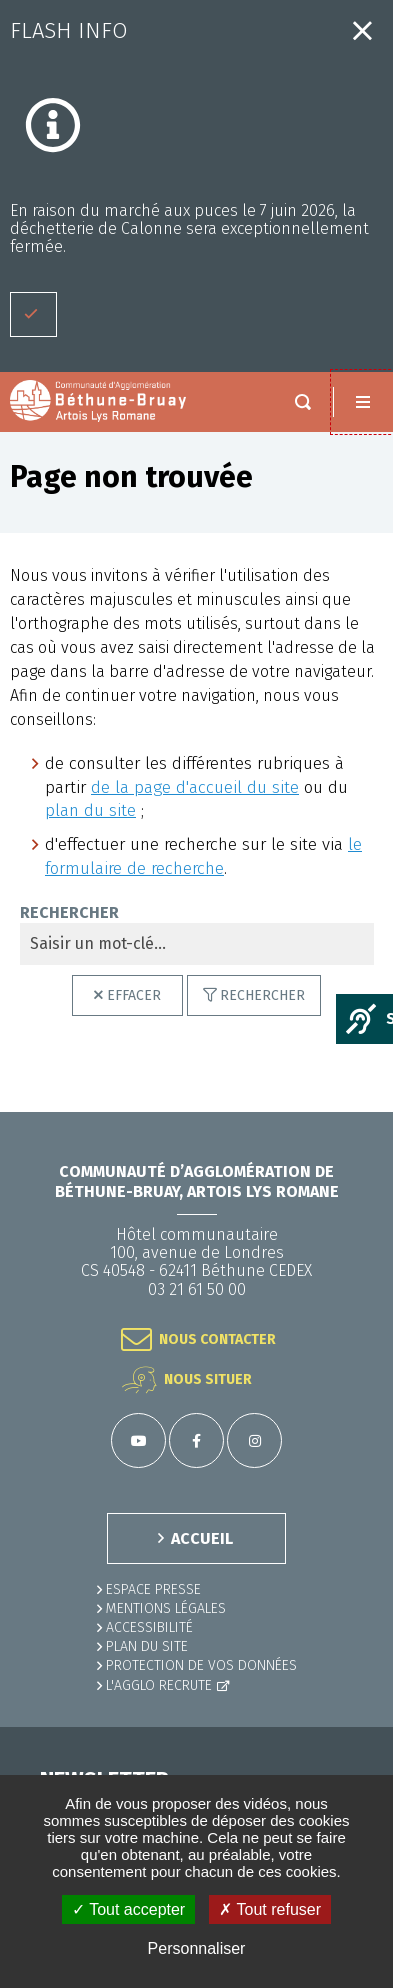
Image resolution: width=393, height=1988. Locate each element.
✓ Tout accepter (128, 1909)
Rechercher (262, 995)
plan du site (90, 810)
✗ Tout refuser (270, 1909)
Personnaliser (197, 1948)
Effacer (134, 995)
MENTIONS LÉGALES (166, 1608)
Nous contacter (217, 1339)
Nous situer (208, 1379)
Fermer (362, 30)
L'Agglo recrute (159, 1685)
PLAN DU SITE (147, 1646)
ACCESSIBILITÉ (149, 1627)
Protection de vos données (201, 1665)
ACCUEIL (202, 1538)
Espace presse (153, 1589)
